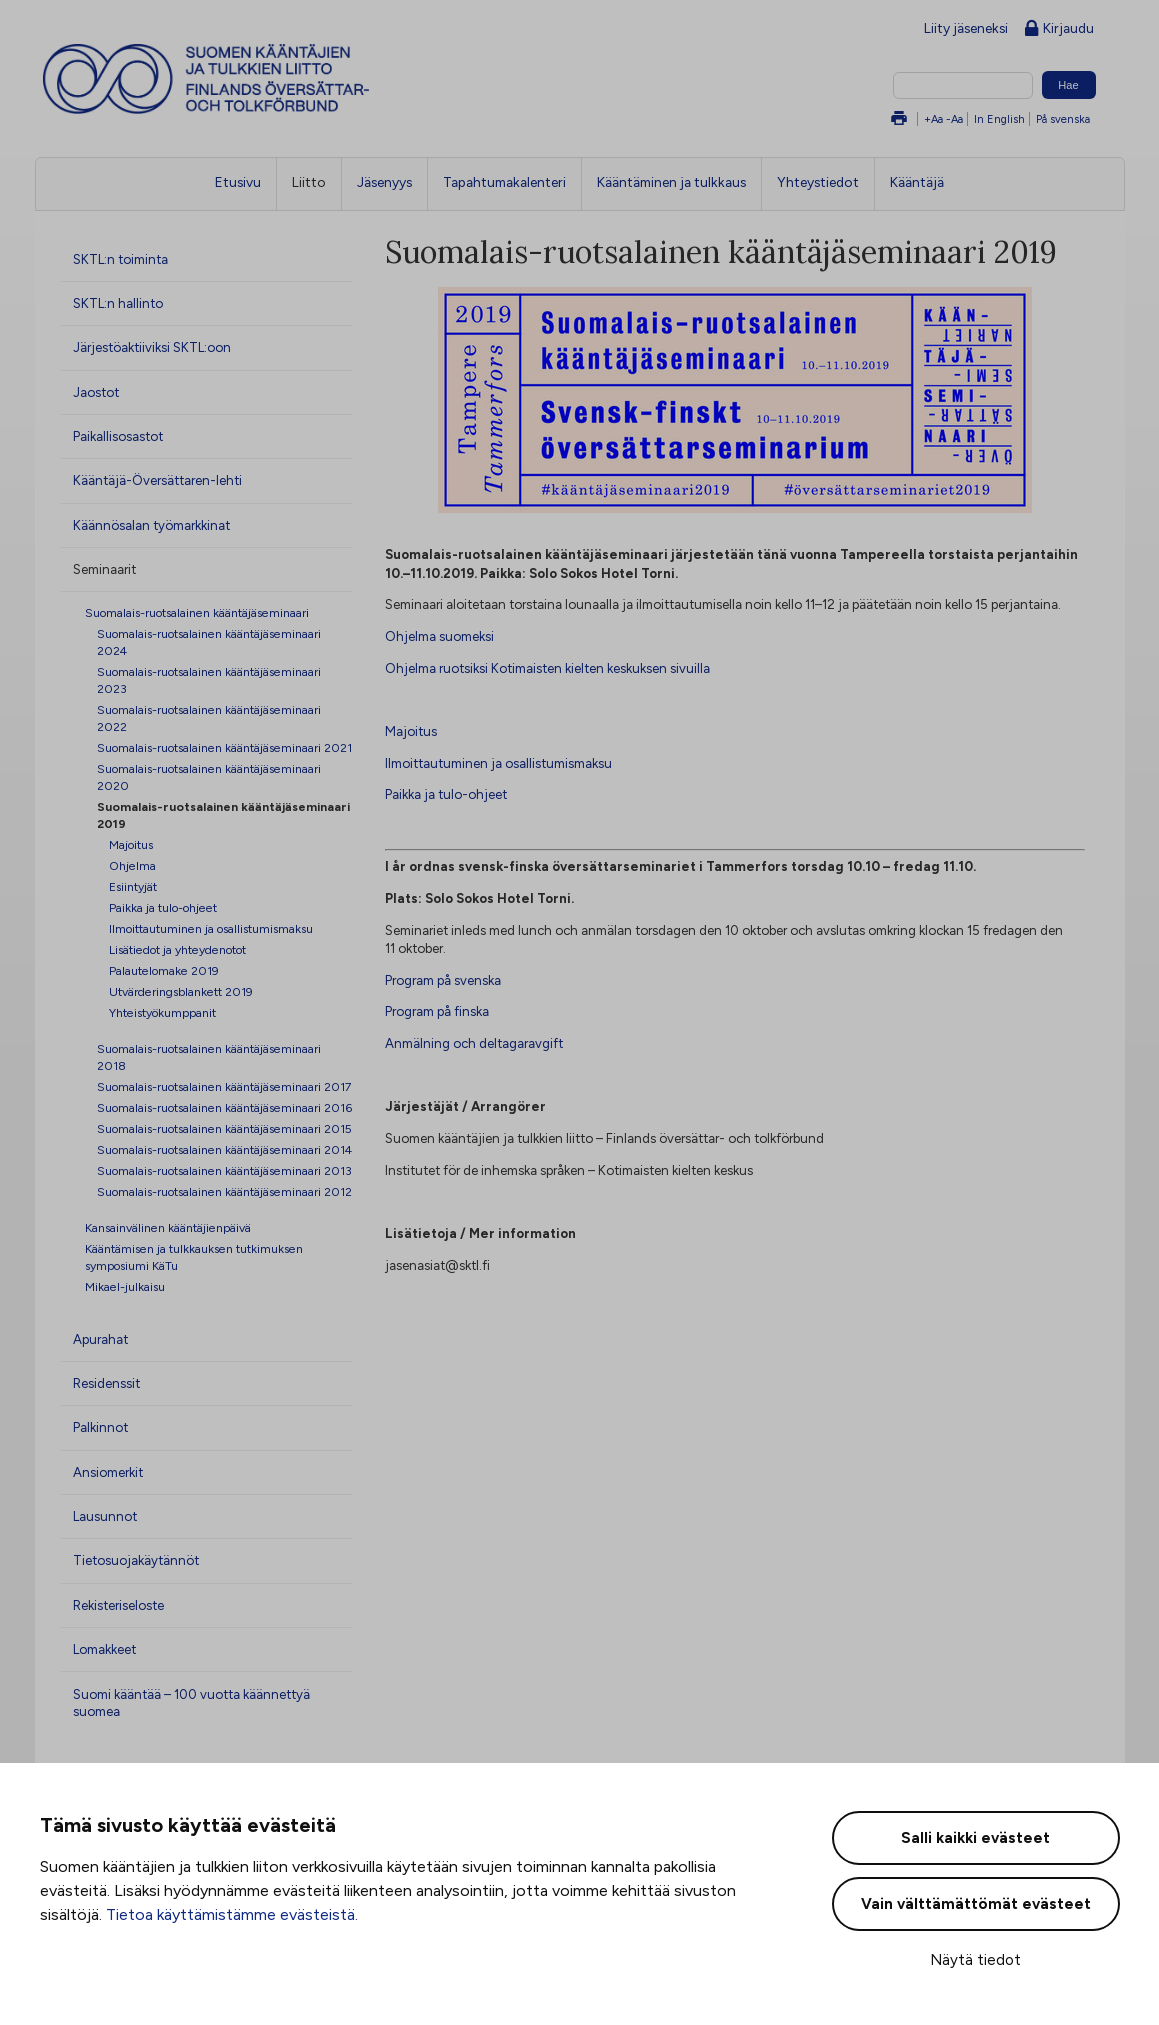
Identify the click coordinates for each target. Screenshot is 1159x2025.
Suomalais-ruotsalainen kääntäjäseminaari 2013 (224, 1170)
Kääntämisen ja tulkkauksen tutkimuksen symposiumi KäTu (194, 1257)
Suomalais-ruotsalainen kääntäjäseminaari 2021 (224, 747)
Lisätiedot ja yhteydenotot (177, 949)
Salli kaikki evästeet (975, 1838)
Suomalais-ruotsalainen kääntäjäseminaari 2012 (224, 1191)
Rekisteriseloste (118, 1605)
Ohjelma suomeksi (439, 636)
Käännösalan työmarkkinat (151, 525)
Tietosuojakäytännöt (136, 1560)
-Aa (954, 119)
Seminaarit (104, 569)
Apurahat (100, 1339)
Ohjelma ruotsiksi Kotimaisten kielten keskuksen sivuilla (547, 668)
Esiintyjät (133, 886)
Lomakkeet (104, 1649)
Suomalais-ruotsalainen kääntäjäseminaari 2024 (209, 642)
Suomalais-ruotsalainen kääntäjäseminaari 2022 (209, 718)
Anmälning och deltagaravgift (474, 1043)
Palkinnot (100, 1427)
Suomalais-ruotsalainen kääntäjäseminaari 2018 (209, 1057)
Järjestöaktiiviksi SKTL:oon (152, 347)
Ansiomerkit (108, 1472)
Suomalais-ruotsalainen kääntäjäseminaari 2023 (209, 680)
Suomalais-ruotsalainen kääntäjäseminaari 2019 (223, 815)
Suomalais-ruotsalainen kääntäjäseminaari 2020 (209, 777)
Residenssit (106, 1383)
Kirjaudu (1059, 29)
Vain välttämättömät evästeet (976, 1904)
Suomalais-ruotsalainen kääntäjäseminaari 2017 (224, 1086)
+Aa (933, 119)
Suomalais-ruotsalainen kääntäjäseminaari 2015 (224, 1128)
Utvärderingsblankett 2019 (181, 991)
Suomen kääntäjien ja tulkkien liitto (289, 79)
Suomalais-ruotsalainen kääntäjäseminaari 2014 (224, 1149)
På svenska (1063, 119)
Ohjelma (132, 865)
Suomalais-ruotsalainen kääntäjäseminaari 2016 (224, 1107)
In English (999, 119)
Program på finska (437, 1011)
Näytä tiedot (975, 1960)
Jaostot (96, 392)
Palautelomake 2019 (164, 970)
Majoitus (131, 844)
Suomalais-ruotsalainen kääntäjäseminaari (197, 612)
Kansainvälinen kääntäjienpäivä (168, 1227)
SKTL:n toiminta (120, 259)
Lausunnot (105, 1516)
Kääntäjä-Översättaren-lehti (157, 480)
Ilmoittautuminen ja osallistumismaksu (211, 928)
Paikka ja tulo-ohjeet (163, 907)
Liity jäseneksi (966, 28)
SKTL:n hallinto (118, 303)
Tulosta (899, 119)
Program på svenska (443, 980)
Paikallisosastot (118, 436)
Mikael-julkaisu (125, 1286)
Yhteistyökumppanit (162, 1012)
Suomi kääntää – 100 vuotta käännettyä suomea (191, 1702)
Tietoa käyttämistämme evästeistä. (232, 1914)
